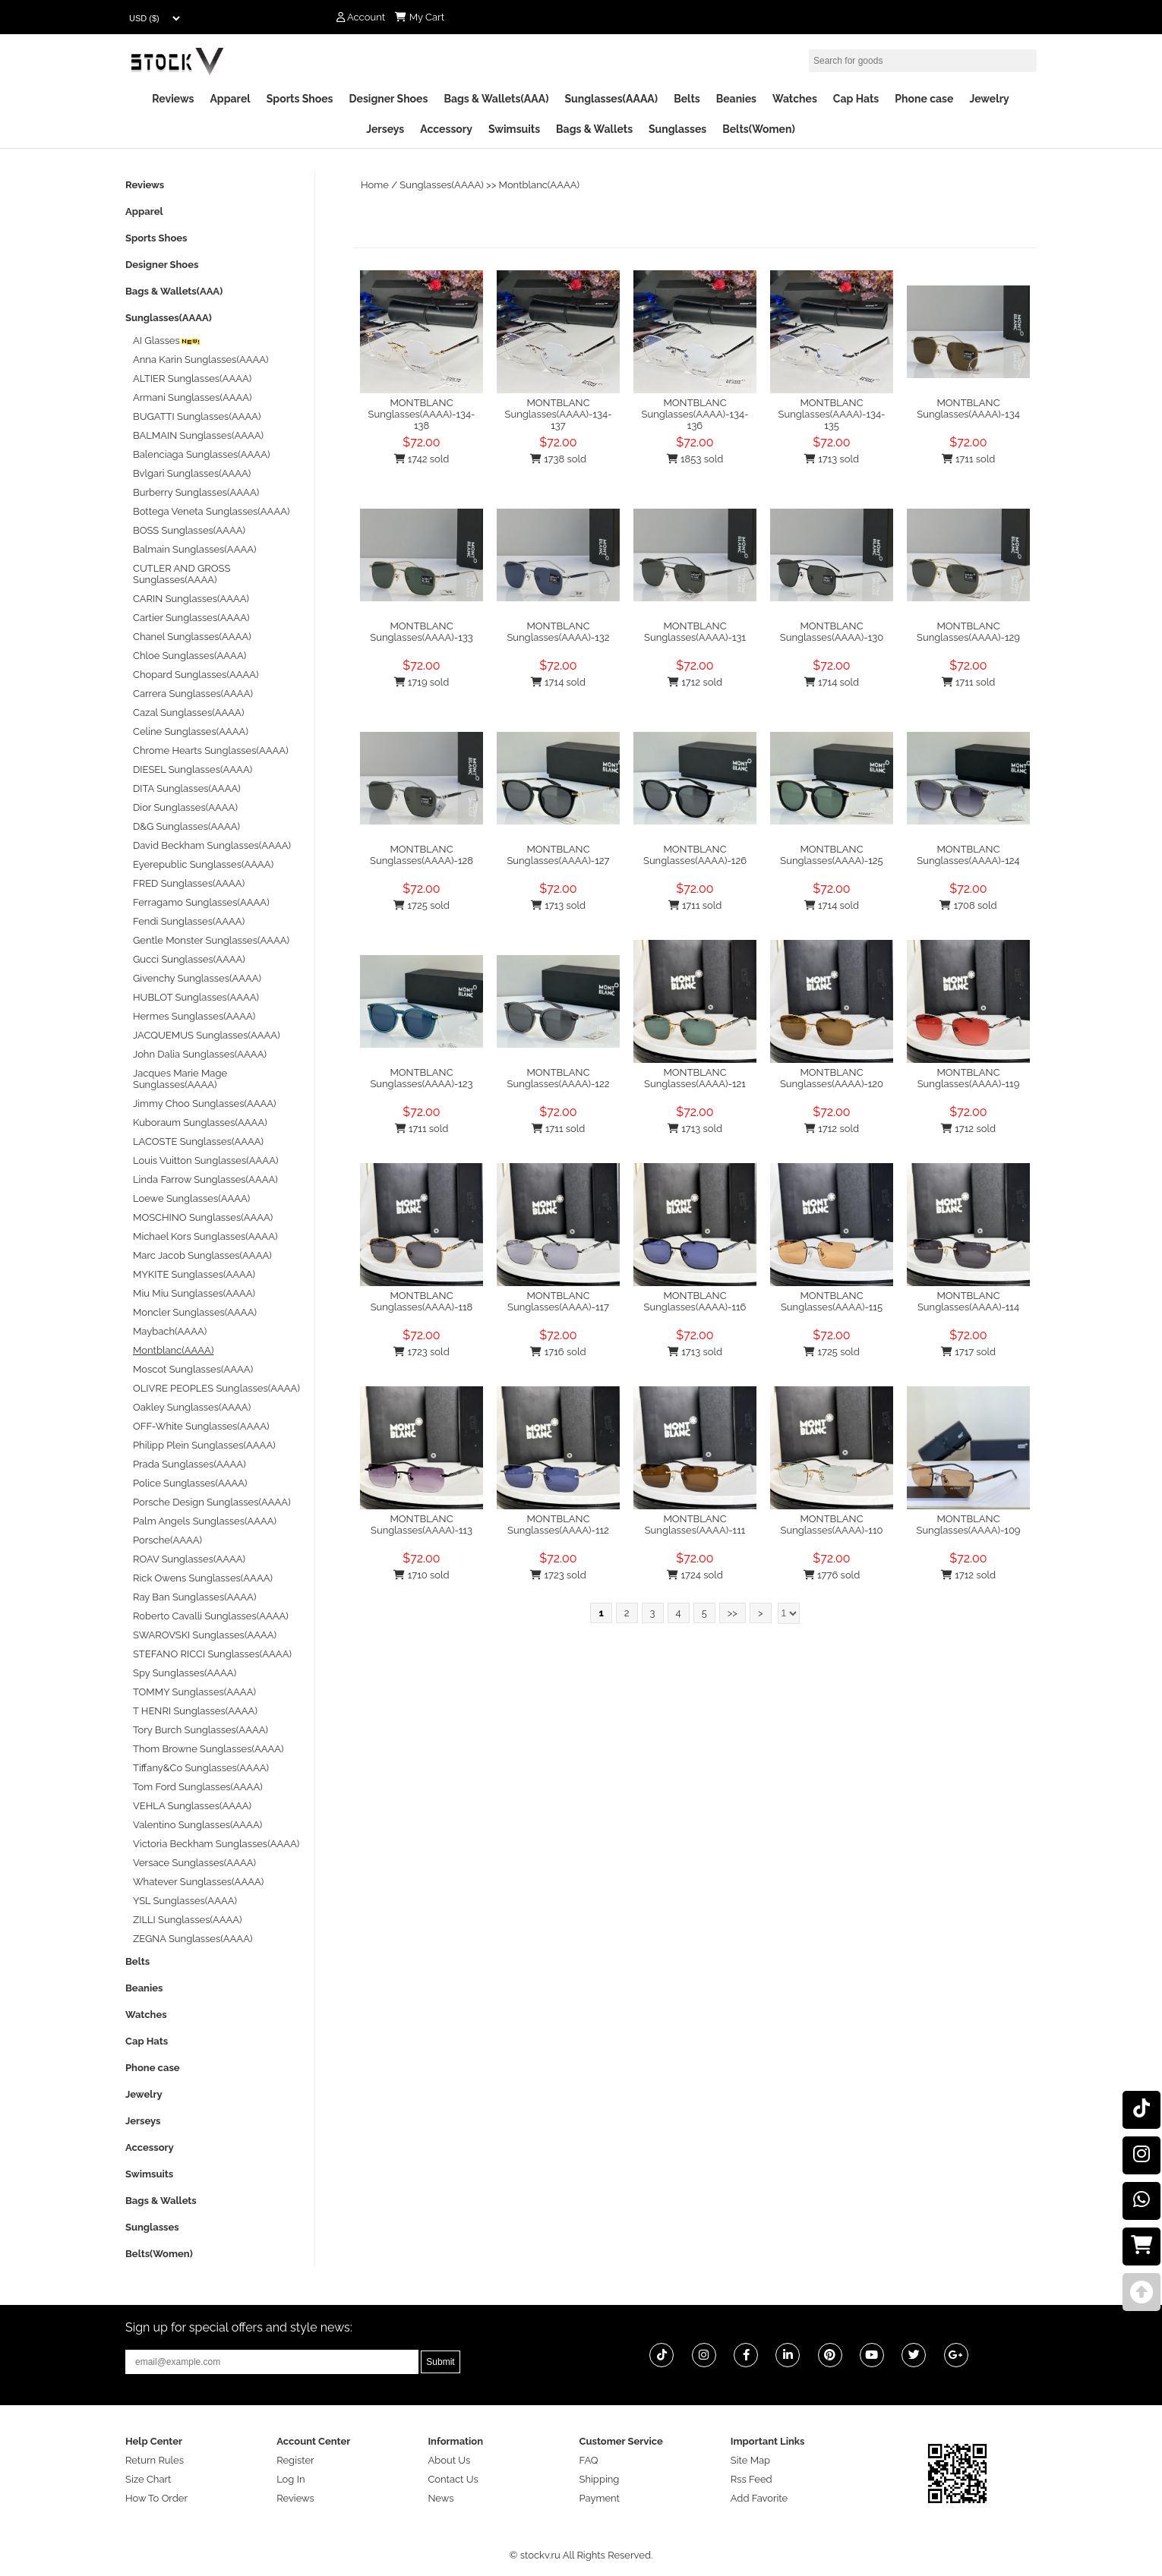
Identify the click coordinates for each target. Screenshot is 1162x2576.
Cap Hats (856, 99)
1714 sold (558, 682)
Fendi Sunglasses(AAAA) (189, 921)
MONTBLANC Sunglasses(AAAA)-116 (695, 1301)
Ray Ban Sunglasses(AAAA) (194, 1597)
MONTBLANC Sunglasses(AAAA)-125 (831, 854)
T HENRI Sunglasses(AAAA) (195, 1711)
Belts (687, 99)
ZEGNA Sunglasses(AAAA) (192, 1938)
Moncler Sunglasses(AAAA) (195, 1312)
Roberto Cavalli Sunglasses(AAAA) (211, 1616)
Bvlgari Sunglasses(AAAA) (192, 473)
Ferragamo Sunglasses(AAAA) (201, 902)
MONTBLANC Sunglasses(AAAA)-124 (968, 854)
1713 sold (831, 459)
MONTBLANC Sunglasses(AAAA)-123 (421, 1078)
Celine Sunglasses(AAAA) (190, 731)
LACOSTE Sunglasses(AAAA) (198, 1141)
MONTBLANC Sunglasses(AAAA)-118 (422, 1301)
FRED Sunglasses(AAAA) (189, 883)
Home (375, 185)
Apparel (230, 99)
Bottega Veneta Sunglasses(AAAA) (211, 511)
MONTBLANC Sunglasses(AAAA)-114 (968, 1301)
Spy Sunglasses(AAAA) (184, 1673)
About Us (449, 2460)
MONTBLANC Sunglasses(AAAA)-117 (558, 1301)
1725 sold (421, 905)
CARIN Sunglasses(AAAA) (191, 598)
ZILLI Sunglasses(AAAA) (187, 1919)
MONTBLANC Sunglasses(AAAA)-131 (695, 631)
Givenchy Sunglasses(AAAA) (197, 978)
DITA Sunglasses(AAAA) (187, 788)
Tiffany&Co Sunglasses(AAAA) (201, 1768)
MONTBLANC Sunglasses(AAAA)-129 (968, 631)
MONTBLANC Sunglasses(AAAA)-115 (832, 1301)
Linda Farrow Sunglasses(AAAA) (205, 1179)
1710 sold (421, 1575)
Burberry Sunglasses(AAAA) (196, 492)
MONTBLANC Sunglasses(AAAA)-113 (421, 1524)
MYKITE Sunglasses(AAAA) (194, 1274)
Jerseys (385, 129)
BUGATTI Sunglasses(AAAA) (197, 416)
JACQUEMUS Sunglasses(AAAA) (206, 1035)
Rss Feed (751, 2479)
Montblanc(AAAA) (539, 185)
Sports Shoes (300, 99)
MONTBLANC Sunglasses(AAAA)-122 (558, 1078)
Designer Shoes (388, 99)
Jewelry (989, 99)
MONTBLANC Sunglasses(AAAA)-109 (969, 1524)
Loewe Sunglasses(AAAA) (191, 1198)
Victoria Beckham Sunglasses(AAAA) (216, 1843)
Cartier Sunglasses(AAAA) (191, 617)
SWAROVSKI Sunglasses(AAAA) (204, 1635)
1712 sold (695, 682)
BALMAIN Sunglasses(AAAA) (198, 435)
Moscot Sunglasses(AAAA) (193, 1369)
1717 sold (968, 1351)
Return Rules (154, 2460)
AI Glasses (167, 340)
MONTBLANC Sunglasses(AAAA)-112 (558, 1524)
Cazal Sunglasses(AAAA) (188, 712)
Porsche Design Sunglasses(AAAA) (212, 1502)
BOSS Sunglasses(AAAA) (189, 530)
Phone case (924, 99)
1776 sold (832, 1575)
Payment (599, 2498)
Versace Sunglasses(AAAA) (194, 1862)
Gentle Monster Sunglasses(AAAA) (211, 940)
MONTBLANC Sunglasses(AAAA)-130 (831, 631)
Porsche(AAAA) (167, 1540)
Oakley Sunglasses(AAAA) (192, 1407)
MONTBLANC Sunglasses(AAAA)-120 (831, 1078)
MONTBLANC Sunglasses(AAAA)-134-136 (695, 414)
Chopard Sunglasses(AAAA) (196, 674)
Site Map (750, 2460)
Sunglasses (677, 129)
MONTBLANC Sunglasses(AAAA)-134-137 (558, 414)
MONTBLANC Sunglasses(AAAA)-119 (968, 1078)
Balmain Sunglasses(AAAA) (195, 549)
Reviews (173, 99)
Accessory (446, 129)
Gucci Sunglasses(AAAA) (189, 959)
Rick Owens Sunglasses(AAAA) (203, 1578)
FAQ (588, 2460)
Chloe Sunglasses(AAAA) (189, 655)
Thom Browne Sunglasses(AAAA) (208, 1749)
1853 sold (695, 459)
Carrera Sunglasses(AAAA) (193, 693)
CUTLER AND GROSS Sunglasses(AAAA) (181, 574)
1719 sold (422, 682)
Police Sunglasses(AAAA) (190, 1483)
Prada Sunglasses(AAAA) (189, 1464)
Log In (290, 2479)
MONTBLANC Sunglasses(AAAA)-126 (695, 854)
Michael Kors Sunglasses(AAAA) (205, 1236)
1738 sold (558, 459)
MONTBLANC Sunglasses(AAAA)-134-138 (421, 414)
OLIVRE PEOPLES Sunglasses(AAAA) (216, 1388)
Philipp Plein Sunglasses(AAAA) (204, 1445)
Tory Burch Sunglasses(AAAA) (200, 1730)
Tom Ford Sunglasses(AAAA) (198, 1786)
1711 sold (969, 459)
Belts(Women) (758, 129)
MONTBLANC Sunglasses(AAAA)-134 (968, 408)
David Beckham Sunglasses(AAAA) (212, 845)
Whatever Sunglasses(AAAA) (198, 1881)
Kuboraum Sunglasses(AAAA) (200, 1122)
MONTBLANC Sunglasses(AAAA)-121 (695, 1078)
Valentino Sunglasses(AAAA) (197, 1824)
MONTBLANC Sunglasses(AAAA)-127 (558, 854)
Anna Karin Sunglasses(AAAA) (201, 359)
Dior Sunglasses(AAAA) (185, 807)
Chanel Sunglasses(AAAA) (192, 636)
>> (732, 1613)
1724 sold (695, 1575)
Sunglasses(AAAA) (611, 99)
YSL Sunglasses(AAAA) (185, 1900)
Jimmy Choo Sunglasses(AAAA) (204, 1103)
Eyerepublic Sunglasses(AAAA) (203, 864)
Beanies (736, 99)
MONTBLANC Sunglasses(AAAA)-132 (558, 631)
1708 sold (967, 905)
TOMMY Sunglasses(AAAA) (194, 1692)
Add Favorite (759, 2498)
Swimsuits (514, 129)
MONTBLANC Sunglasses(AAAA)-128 (421, 854)
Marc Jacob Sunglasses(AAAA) (202, 1255)
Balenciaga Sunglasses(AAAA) (201, 454)
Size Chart (148, 2479)
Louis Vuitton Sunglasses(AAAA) (205, 1160)
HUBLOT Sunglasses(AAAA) (196, 997)
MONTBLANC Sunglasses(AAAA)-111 (695, 1524)
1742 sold (422, 459)
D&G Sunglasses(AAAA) (186, 826)
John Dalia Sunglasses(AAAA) (200, 1054)
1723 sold (421, 1351)
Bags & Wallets (594, 129)
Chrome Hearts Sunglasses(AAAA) (211, 750)
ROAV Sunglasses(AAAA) (189, 1559)
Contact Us (453, 2479)
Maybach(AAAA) (170, 1331)
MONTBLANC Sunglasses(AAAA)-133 (421, 631)
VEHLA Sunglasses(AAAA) (192, 1805)
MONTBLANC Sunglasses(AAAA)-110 (832, 1524)
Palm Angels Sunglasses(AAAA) (204, 1521)
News (440, 2498)
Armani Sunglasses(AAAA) (192, 397)
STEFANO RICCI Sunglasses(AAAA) (212, 1654)
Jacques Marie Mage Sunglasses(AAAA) (180, 1078)
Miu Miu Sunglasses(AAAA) (194, 1293)
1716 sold (558, 1351)
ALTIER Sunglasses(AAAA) (192, 378)
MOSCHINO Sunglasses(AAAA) (203, 1217)
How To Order (156, 2498)
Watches (794, 99)
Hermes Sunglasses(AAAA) (194, 1016)
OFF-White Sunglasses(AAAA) (201, 1426)
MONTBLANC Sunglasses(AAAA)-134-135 (832, 414)
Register (295, 2460)
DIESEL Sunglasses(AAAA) (192, 769)
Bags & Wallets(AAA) (496, 99)
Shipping (599, 2479)
